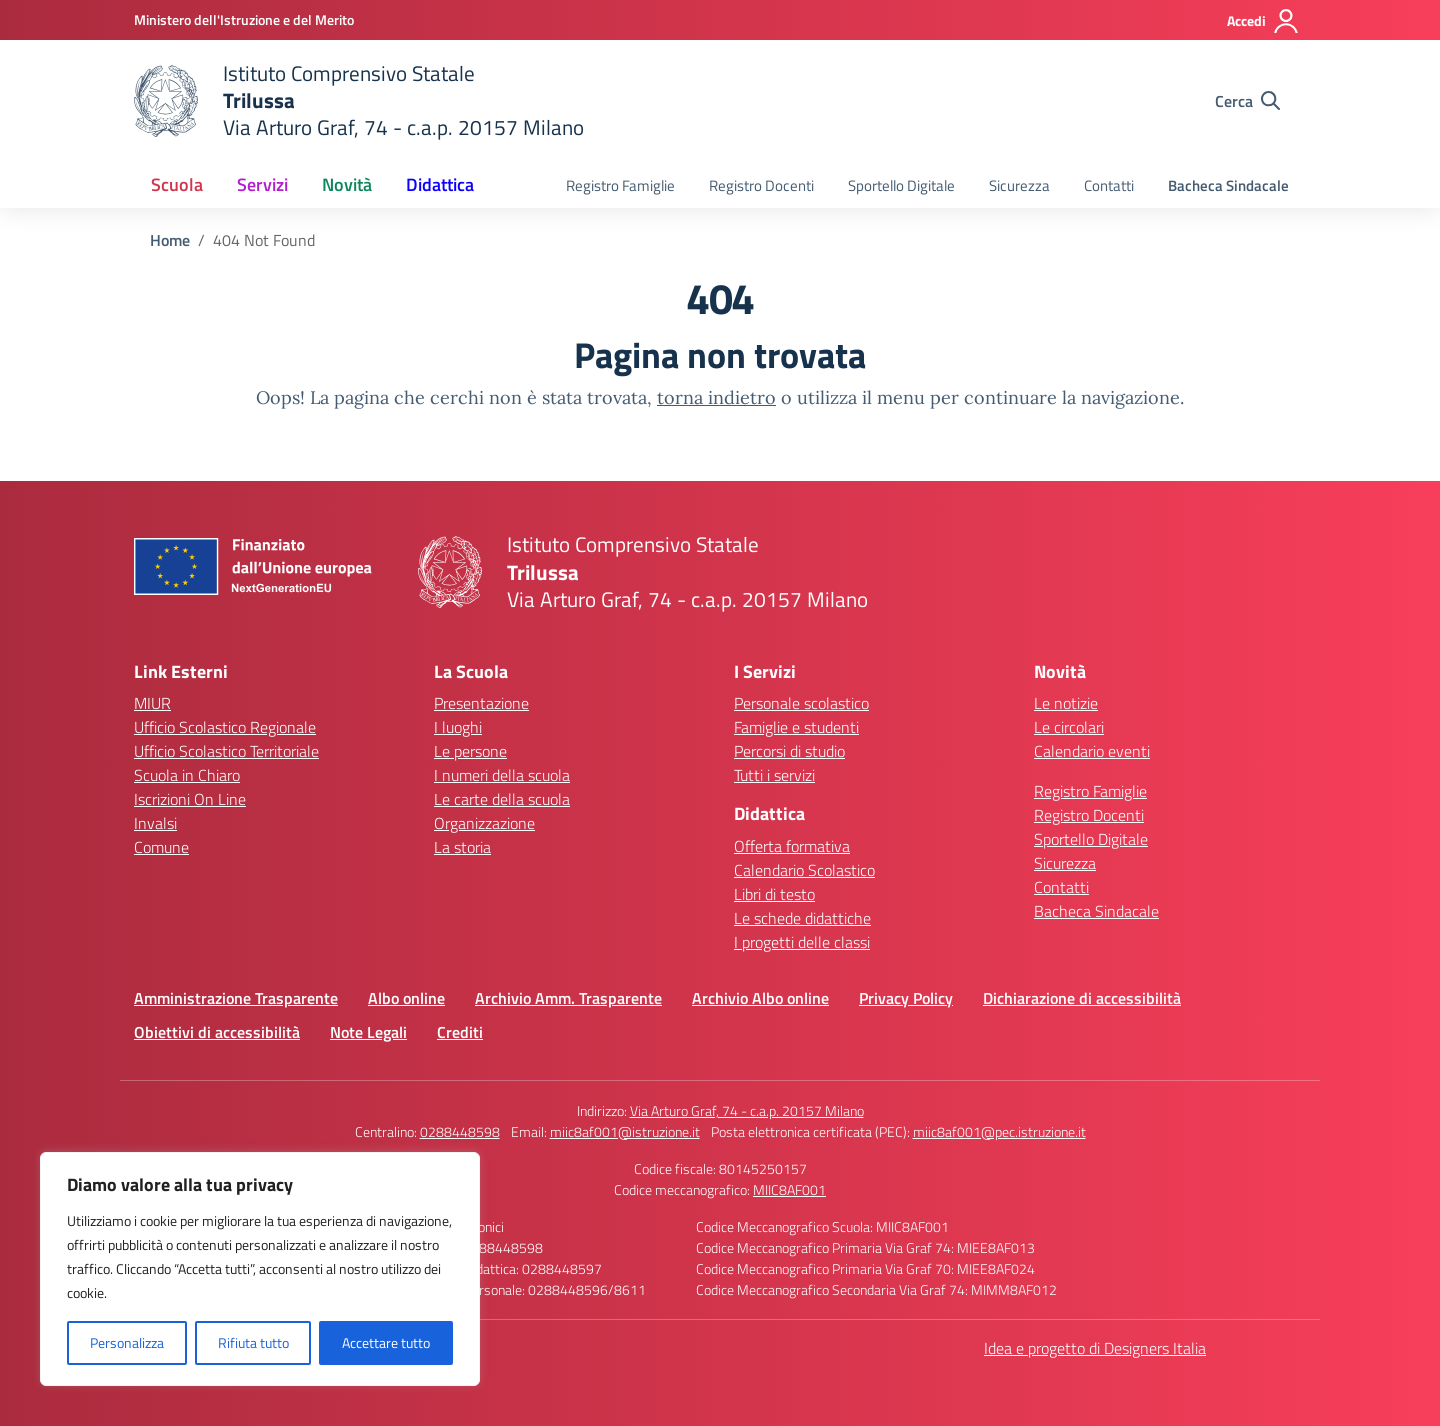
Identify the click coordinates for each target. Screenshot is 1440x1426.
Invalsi (155, 823)
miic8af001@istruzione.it (625, 1131)
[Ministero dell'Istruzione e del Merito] (244, 19)
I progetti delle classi (802, 942)
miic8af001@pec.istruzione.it (999, 1131)
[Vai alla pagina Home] (170, 240)
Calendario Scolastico (804, 870)
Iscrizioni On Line (190, 799)
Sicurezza (1019, 185)
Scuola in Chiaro (187, 775)
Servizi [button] (262, 184)
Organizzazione (484, 823)
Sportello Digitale (901, 185)
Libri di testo (774, 894)
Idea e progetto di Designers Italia (1095, 1348)
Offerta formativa (792, 846)
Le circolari (1069, 727)
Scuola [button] (177, 184)
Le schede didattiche (802, 918)
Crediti (460, 1032)
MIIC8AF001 (789, 1189)
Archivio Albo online (760, 998)
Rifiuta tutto (253, 1342)
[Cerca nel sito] (1247, 101)
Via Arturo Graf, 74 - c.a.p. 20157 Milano (747, 1110)
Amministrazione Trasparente (236, 998)
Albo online (406, 998)
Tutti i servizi (774, 775)
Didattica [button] (440, 184)
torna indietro (716, 397)
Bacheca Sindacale (1228, 185)
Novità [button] (347, 184)
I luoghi (458, 727)
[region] (260, 1269)
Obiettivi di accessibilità (217, 1032)
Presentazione (481, 703)
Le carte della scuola (502, 799)
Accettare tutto (386, 1342)
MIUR (152, 703)
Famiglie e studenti (796, 727)
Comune (161, 847)
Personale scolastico (801, 703)
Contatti (1109, 185)
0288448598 (460, 1131)
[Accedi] (1263, 21)
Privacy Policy (906, 998)
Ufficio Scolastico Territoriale (226, 751)
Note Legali (368, 1032)
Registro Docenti (761, 185)
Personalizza (127, 1342)
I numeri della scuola (502, 775)
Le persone (470, 751)
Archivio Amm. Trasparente (568, 998)
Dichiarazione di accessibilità (1082, 998)
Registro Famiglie (620, 185)
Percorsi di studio (789, 751)
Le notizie (1066, 703)
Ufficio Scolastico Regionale (225, 727)
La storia (462, 847)
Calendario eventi (1092, 751)
